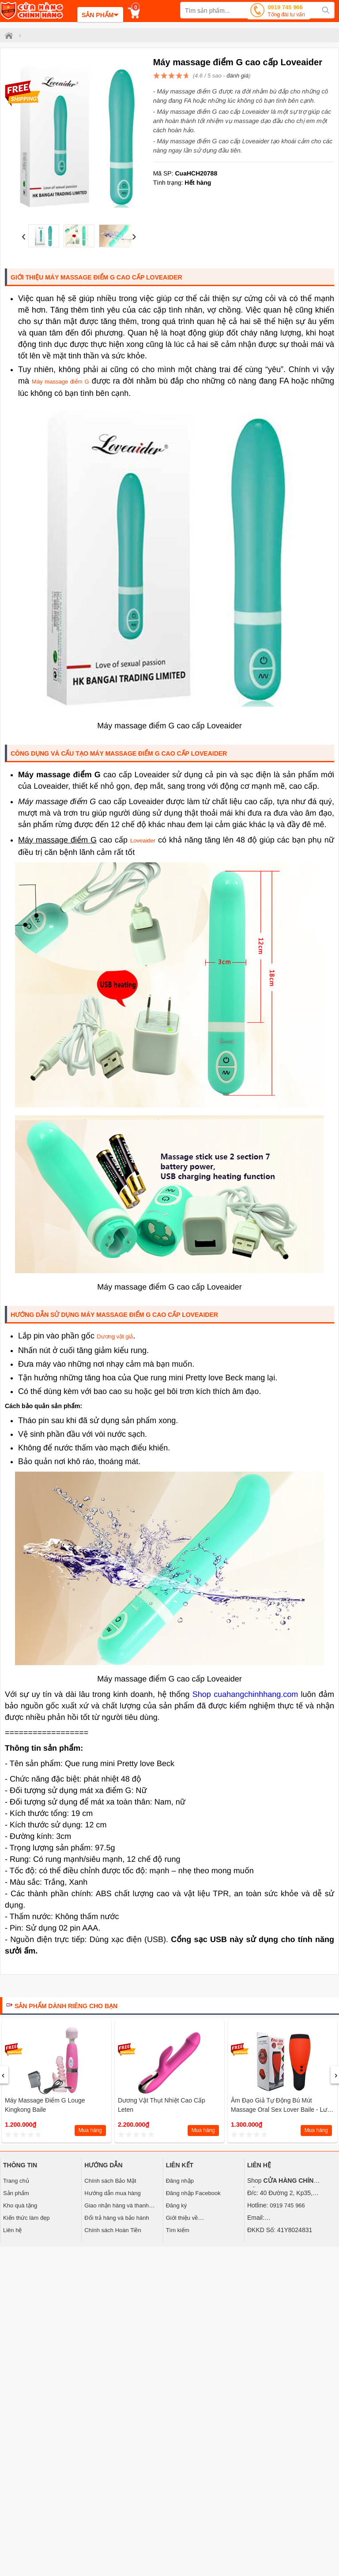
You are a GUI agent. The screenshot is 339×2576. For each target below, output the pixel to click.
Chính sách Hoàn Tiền (112, 2230)
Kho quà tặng (20, 2205)
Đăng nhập (180, 2180)
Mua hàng (90, 2130)
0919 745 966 (286, 11)
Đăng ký (176, 2205)
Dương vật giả (115, 1336)
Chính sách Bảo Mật (110, 2180)
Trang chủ (16, 2180)
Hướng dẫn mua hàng (112, 2193)
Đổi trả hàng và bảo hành (116, 2217)
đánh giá (237, 75)
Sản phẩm (16, 2193)
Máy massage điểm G (60, 381)
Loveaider (142, 840)
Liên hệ (12, 2230)
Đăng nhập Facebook (193, 2193)
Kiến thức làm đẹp (26, 2217)
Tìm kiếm (177, 2230)
